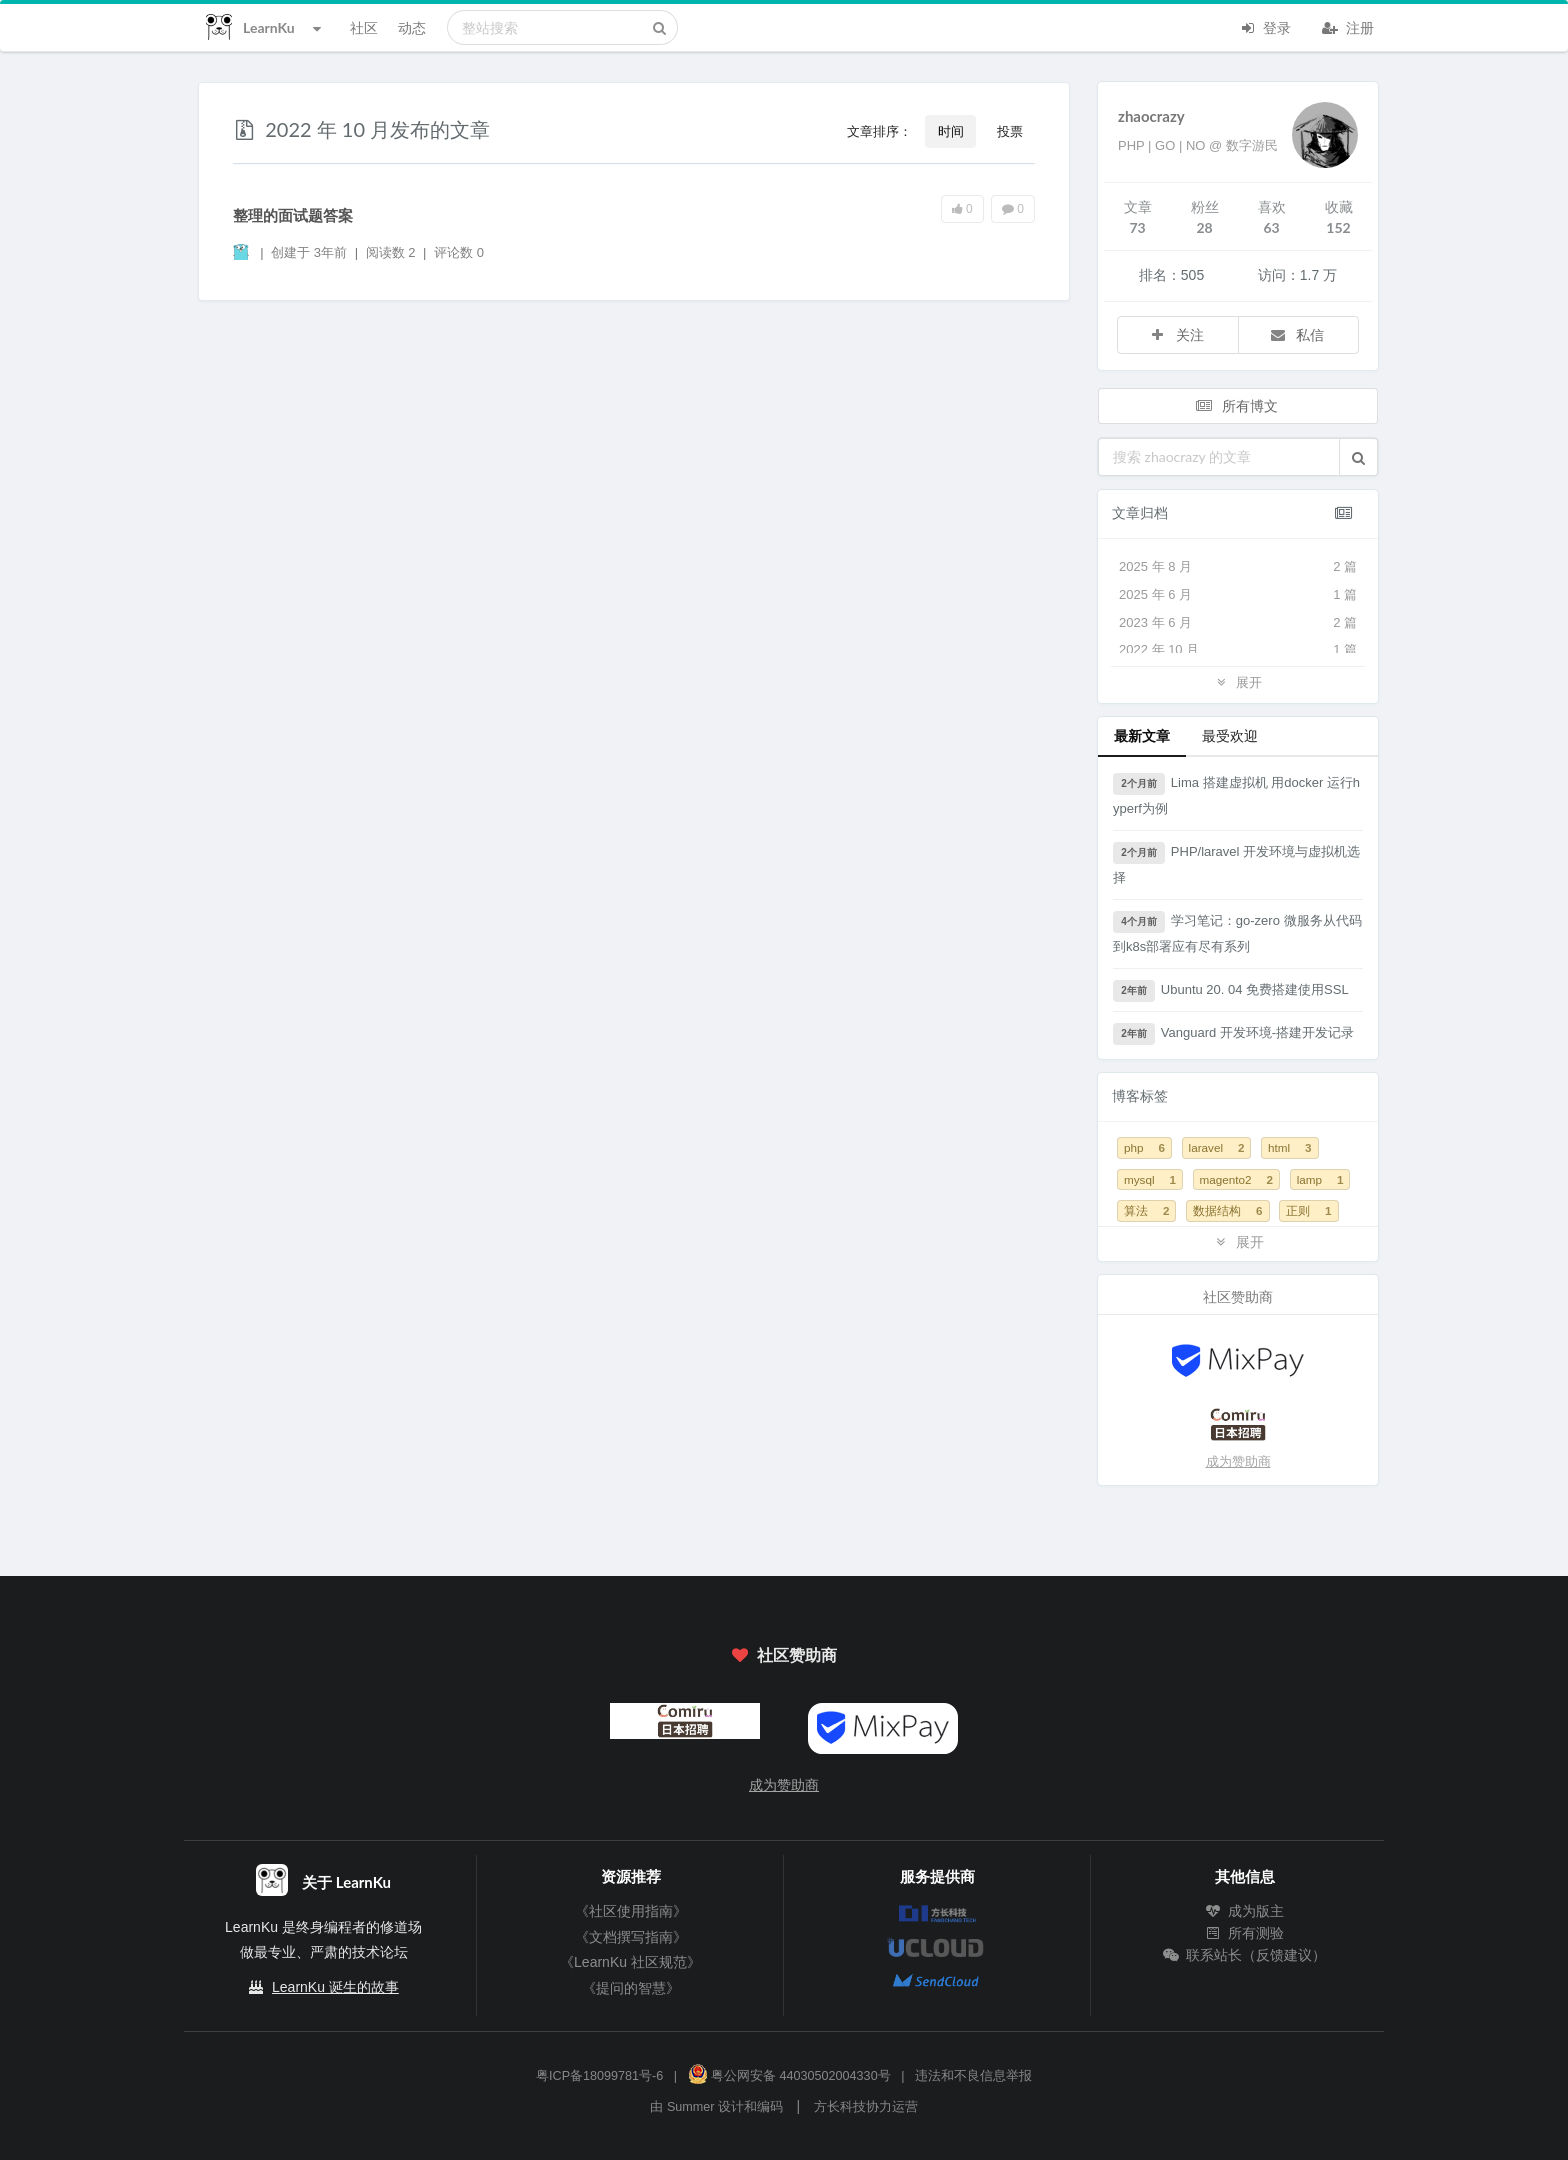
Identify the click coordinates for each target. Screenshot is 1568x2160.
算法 (1146, 1210)
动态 (412, 27)
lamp (1320, 1179)
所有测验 (1245, 1933)
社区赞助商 (784, 1654)
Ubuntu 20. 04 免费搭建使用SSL (1231, 991)
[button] (1358, 457)
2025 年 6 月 (1238, 595)
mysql (1150, 1179)
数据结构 (1227, 1210)
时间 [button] (951, 131)
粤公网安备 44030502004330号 (789, 2076)
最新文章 (1142, 735)
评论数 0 (459, 252)
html (1290, 1147)
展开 (1238, 681)
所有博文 (1236, 405)
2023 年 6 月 (1238, 623)
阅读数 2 (392, 252)
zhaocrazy (1151, 116)
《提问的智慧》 (631, 1988)
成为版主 (1245, 1911)
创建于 (309, 252)
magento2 (1236, 1179)
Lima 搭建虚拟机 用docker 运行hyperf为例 (1236, 794)
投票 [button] (1010, 131)
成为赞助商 (1238, 1461)
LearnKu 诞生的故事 (335, 1987)
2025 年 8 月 (1238, 567)
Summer (691, 2107)
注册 (1348, 26)
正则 (1308, 1210)
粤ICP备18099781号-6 (599, 2076)
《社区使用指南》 (631, 1911)
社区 (364, 27)
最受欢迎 (1230, 735)
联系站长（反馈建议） (1245, 1955)
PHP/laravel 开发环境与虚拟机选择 (1236, 863)
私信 (1297, 334)
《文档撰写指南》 (631, 1937)
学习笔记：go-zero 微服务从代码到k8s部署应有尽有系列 (1237, 932)
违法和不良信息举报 (973, 2076)
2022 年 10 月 (1238, 650)
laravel (1217, 1147)
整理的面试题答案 (293, 215)
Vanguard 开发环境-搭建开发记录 (1233, 1034)
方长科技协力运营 (866, 2107)
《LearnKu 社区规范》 (630, 1962)
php (1144, 1147)
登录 (1265, 26)
